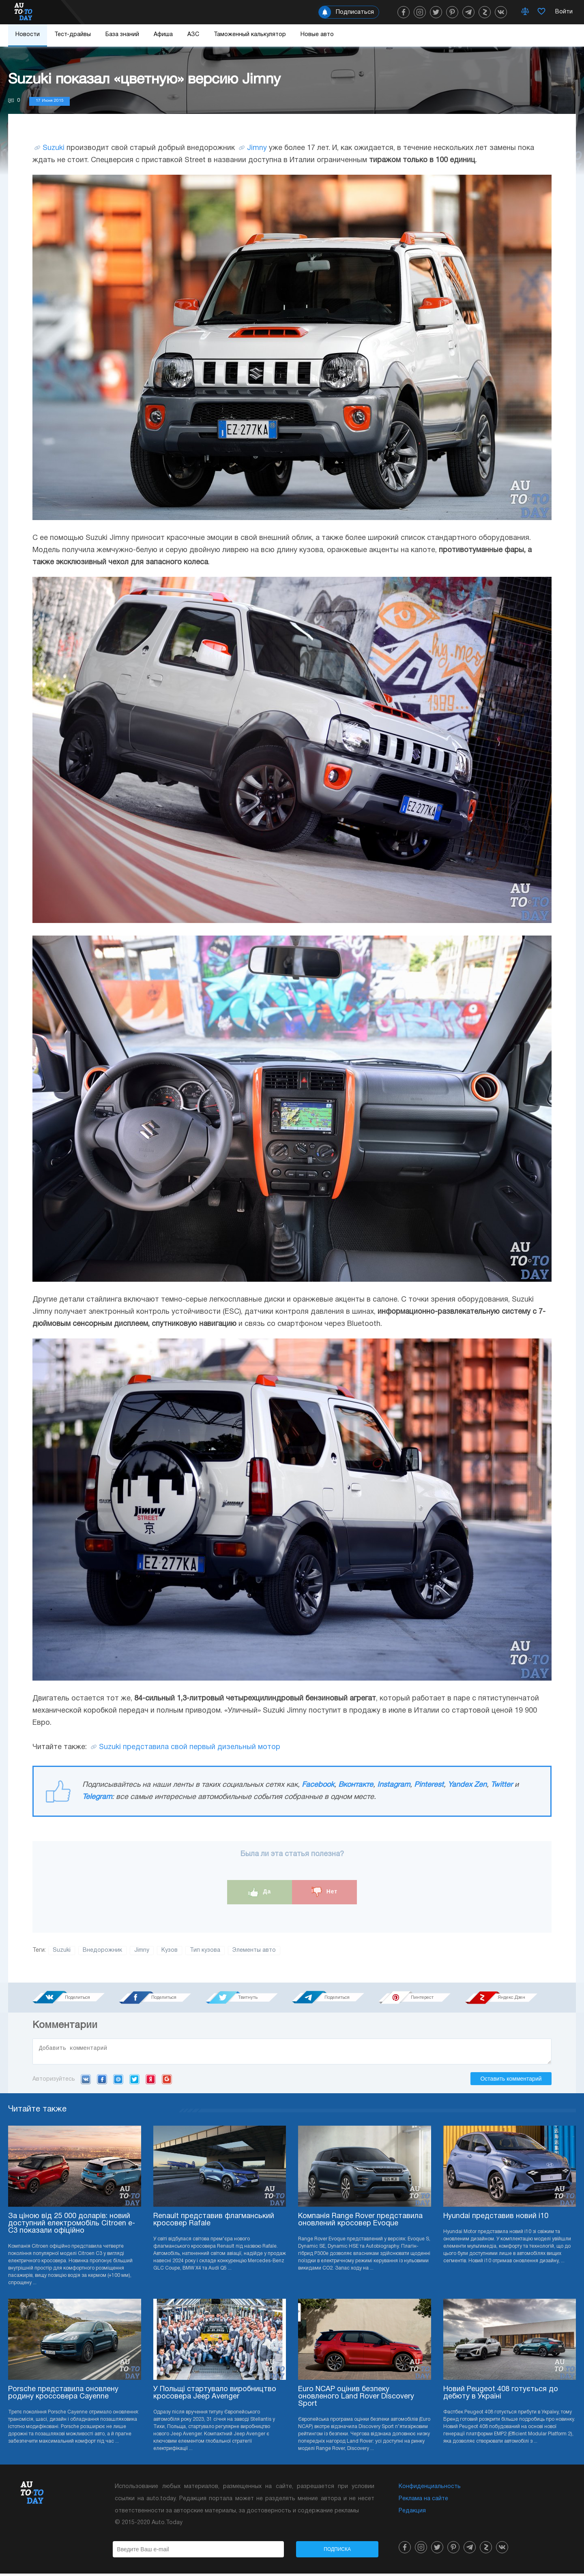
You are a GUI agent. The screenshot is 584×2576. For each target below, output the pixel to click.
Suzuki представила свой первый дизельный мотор (189, 1747)
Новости (27, 34)
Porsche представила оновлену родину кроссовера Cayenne (63, 2395)
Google (167, 2081)
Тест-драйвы (72, 34)
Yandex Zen (467, 1785)
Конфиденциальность (430, 2489)
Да (259, 1892)
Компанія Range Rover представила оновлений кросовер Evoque (360, 2222)
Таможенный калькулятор (250, 34)
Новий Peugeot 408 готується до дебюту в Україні (500, 2395)
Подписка (337, 2552)
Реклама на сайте (423, 2501)
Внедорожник (102, 1950)
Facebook (318, 1785)
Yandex (151, 2081)
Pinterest (429, 1785)
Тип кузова (205, 1950)
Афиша (163, 34)
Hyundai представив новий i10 (495, 2218)
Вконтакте (355, 1785)
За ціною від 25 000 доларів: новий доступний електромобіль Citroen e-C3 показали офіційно (71, 2226)
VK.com (86, 2081)
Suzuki (53, 148)
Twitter (502, 1785)
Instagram (393, 1785)
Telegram (97, 1797)
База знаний (122, 34)
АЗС (193, 34)
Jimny (257, 148)
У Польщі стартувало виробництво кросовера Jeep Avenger (214, 2395)
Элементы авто (254, 1950)
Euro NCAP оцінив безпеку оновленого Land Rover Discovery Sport (356, 2399)
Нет (324, 1892)
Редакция (412, 2513)
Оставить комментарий (510, 2081)
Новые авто (317, 34)
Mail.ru (118, 2081)
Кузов (169, 1950)
